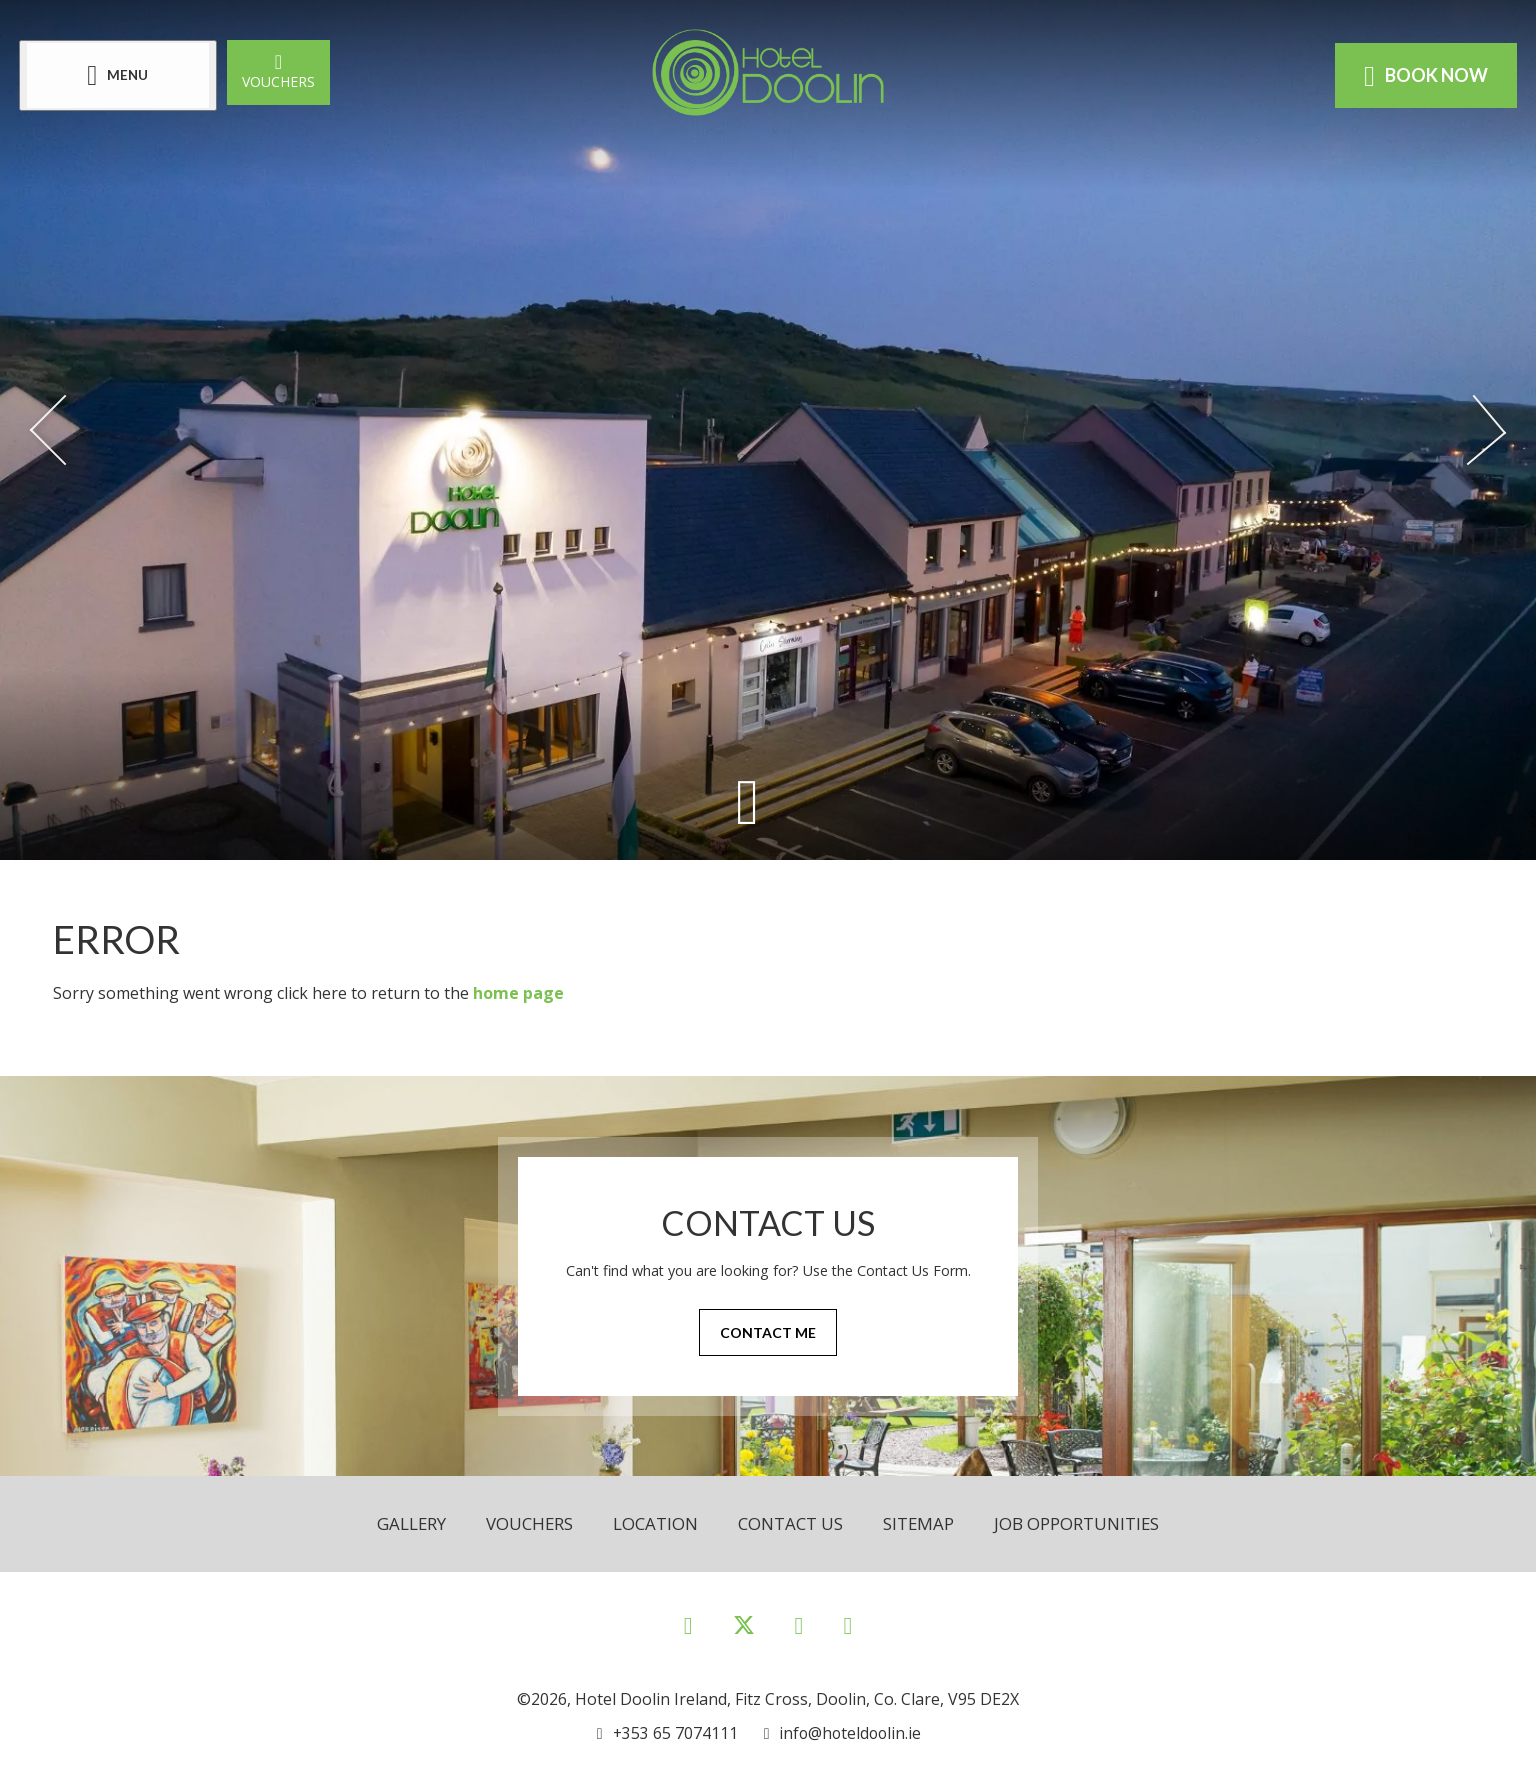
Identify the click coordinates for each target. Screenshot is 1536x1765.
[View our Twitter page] (744, 1633)
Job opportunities (1078, 1523)
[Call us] (667, 1733)
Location (655, 1523)
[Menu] (119, 75)
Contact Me (768, 1332)
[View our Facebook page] (688, 1624)
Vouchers (279, 70)
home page (518, 993)
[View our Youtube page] (847, 1624)
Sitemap (919, 1523)
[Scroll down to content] (747, 801)
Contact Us (790, 1523)
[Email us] (841, 1733)
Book (1425, 76)
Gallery (410, 1523)
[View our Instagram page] (799, 1624)
